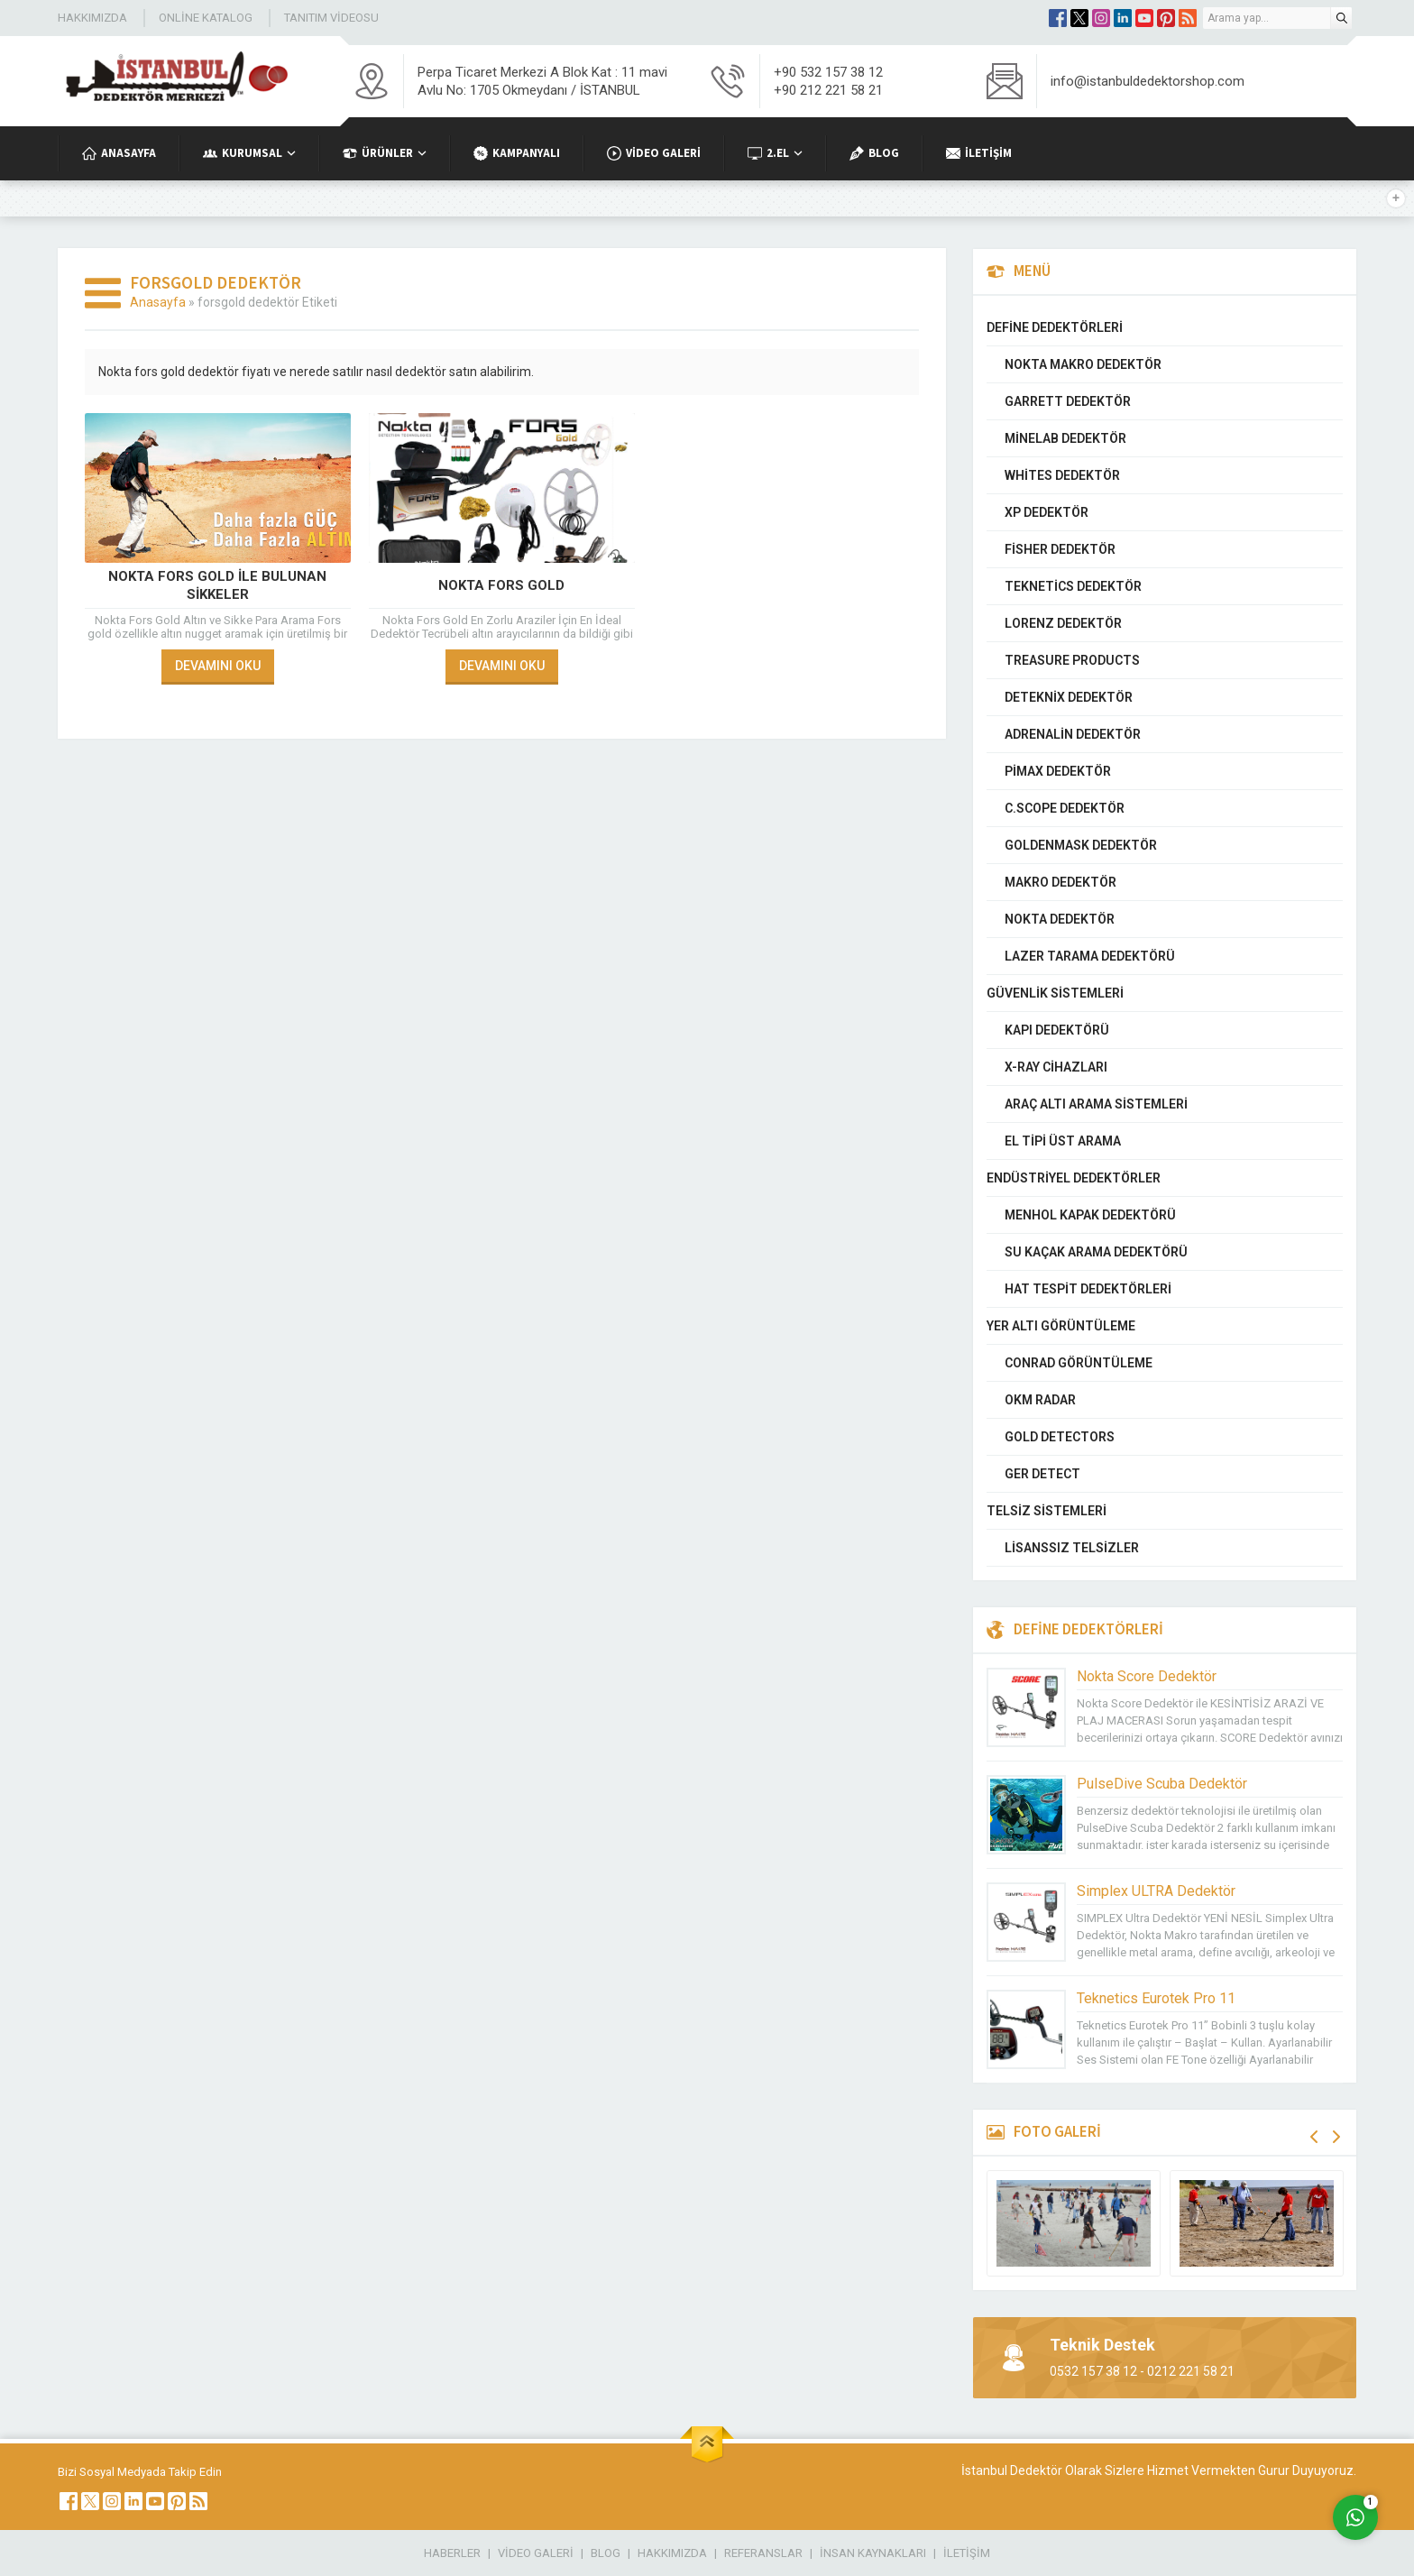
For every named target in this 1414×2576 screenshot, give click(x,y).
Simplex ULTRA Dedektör (1156, 1891)
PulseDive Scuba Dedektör (1162, 1783)
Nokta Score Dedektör (1147, 1676)
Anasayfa (158, 302)
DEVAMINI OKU (218, 665)
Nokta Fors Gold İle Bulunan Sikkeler (217, 585)
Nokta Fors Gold (501, 585)
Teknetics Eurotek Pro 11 (1156, 1998)
